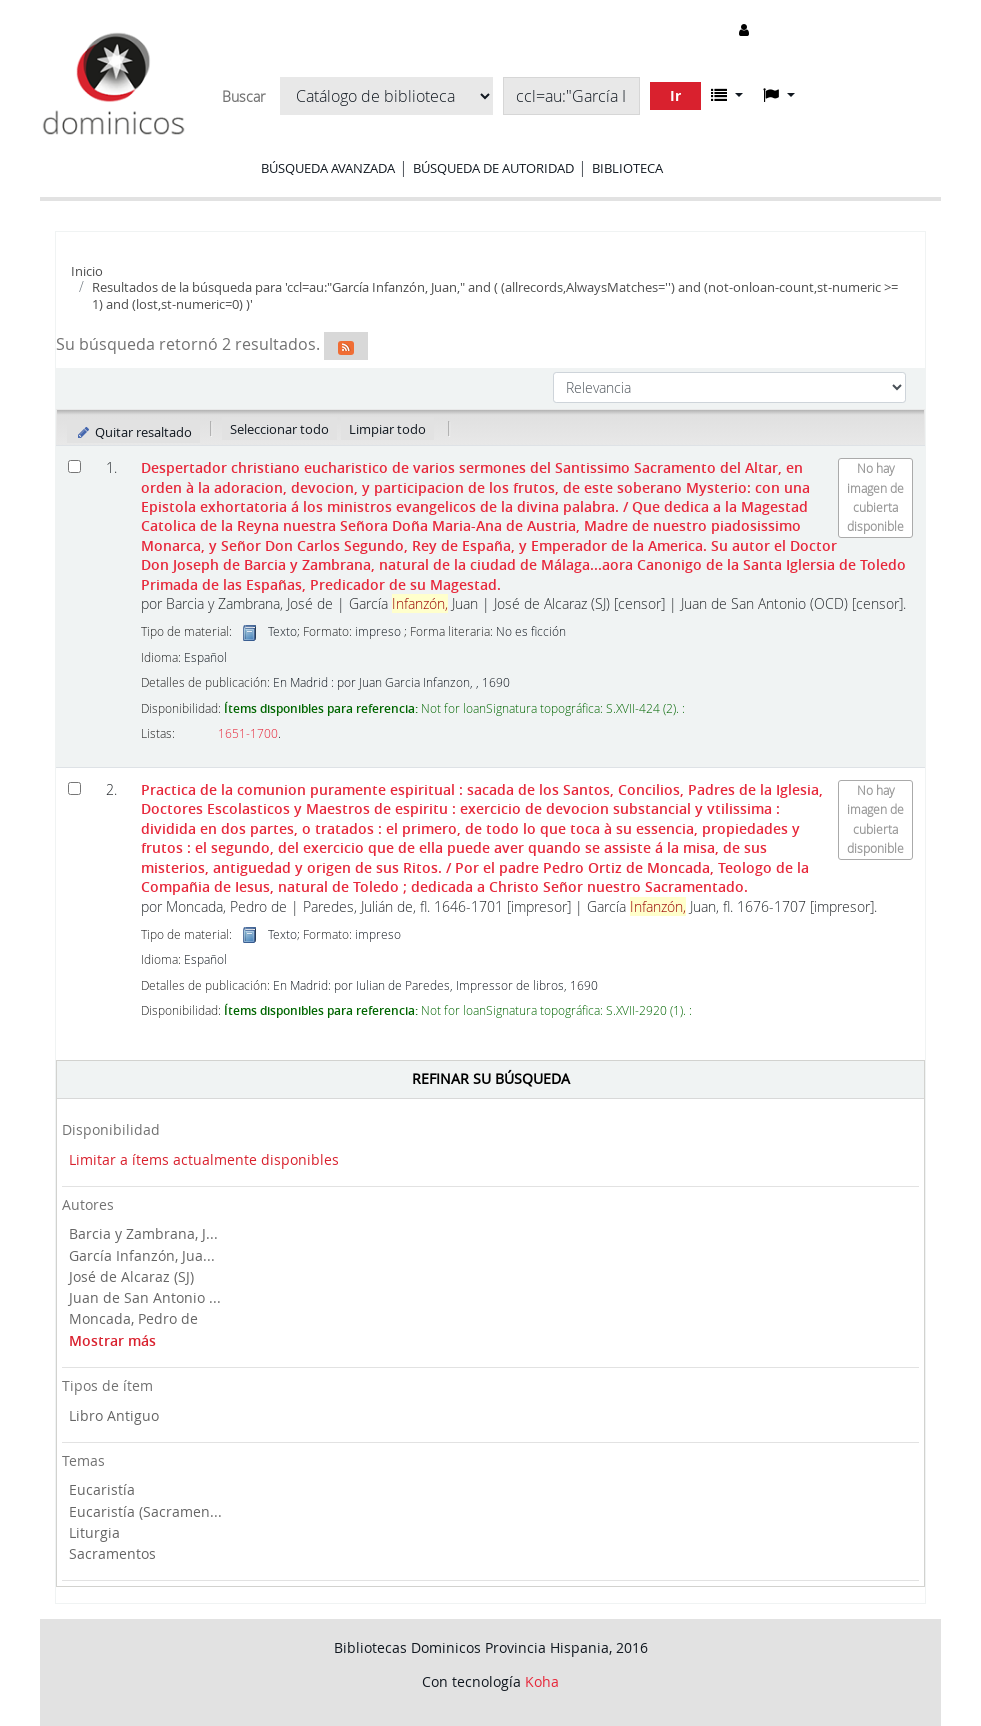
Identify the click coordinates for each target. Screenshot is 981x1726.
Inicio (87, 271)
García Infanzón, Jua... (142, 1255)
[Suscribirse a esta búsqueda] (346, 346)
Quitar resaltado (133, 432)
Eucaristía (102, 1489)
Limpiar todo (387, 429)
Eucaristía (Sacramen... (145, 1511)
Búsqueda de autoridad (493, 168)
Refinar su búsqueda (491, 1078)
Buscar (243, 97)
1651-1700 (248, 733)
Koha (542, 1681)
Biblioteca (627, 168)
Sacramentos (112, 1553)
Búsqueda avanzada (328, 168)
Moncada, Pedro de (133, 1318)
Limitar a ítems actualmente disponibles (204, 1159)
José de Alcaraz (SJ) (131, 1276)
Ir (675, 95)
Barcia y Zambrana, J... (143, 1233)
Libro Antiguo (114, 1415)
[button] (727, 95)
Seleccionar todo (279, 429)
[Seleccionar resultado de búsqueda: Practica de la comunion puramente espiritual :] (74, 788)
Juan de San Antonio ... (145, 1297)
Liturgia (94, 1532)
